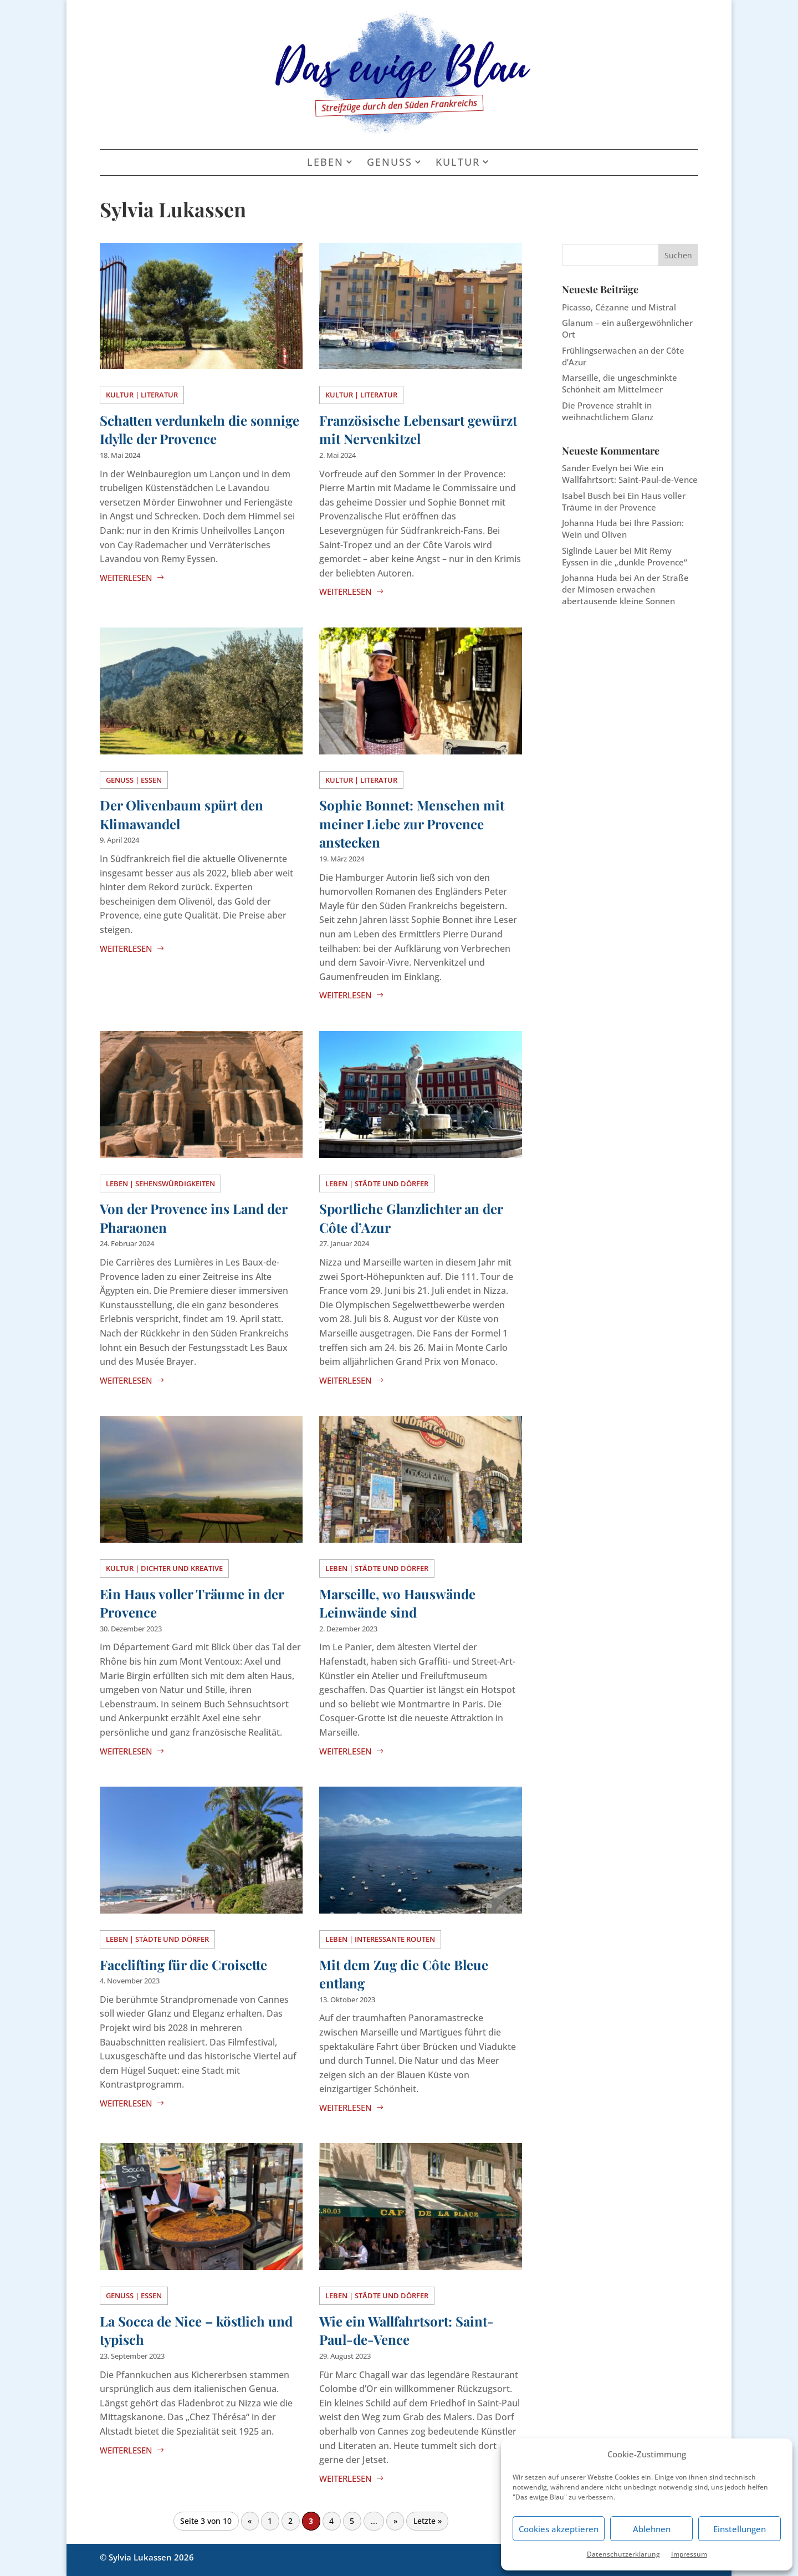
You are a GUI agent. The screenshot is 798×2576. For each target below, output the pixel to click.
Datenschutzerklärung (623, 2554)
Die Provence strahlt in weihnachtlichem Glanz (607, 411)
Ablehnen (652, 2528)
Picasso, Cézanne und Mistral (619, 307)
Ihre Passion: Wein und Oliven (623, 528)
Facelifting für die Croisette (183, 1964)
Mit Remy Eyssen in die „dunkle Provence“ (624, 556)
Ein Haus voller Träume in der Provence (624, 501)
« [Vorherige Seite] (250, 2521)
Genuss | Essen (134, 780)
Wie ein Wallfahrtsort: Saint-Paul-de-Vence (406, 2330)
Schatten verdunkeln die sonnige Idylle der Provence (199, 429)
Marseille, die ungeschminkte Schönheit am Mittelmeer (619, 383)
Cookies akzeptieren (558, 2528)
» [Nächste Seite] (395, 2521)
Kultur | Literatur (142, 395)
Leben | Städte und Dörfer (376, 1183)
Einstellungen (739, 2528)
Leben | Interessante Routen (380, 1939)
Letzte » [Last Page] (427, 2521)
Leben (325, 162)
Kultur (458, 162)
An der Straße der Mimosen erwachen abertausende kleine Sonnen (625, 589)
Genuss (389, 162)
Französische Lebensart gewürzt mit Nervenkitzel (418, 429)
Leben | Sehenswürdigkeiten (160, 1183)
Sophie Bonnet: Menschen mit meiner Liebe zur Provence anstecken (411, 823)
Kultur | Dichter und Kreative (164, 1568)
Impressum (689, 2554)
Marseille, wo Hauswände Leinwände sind (397, 1603)
